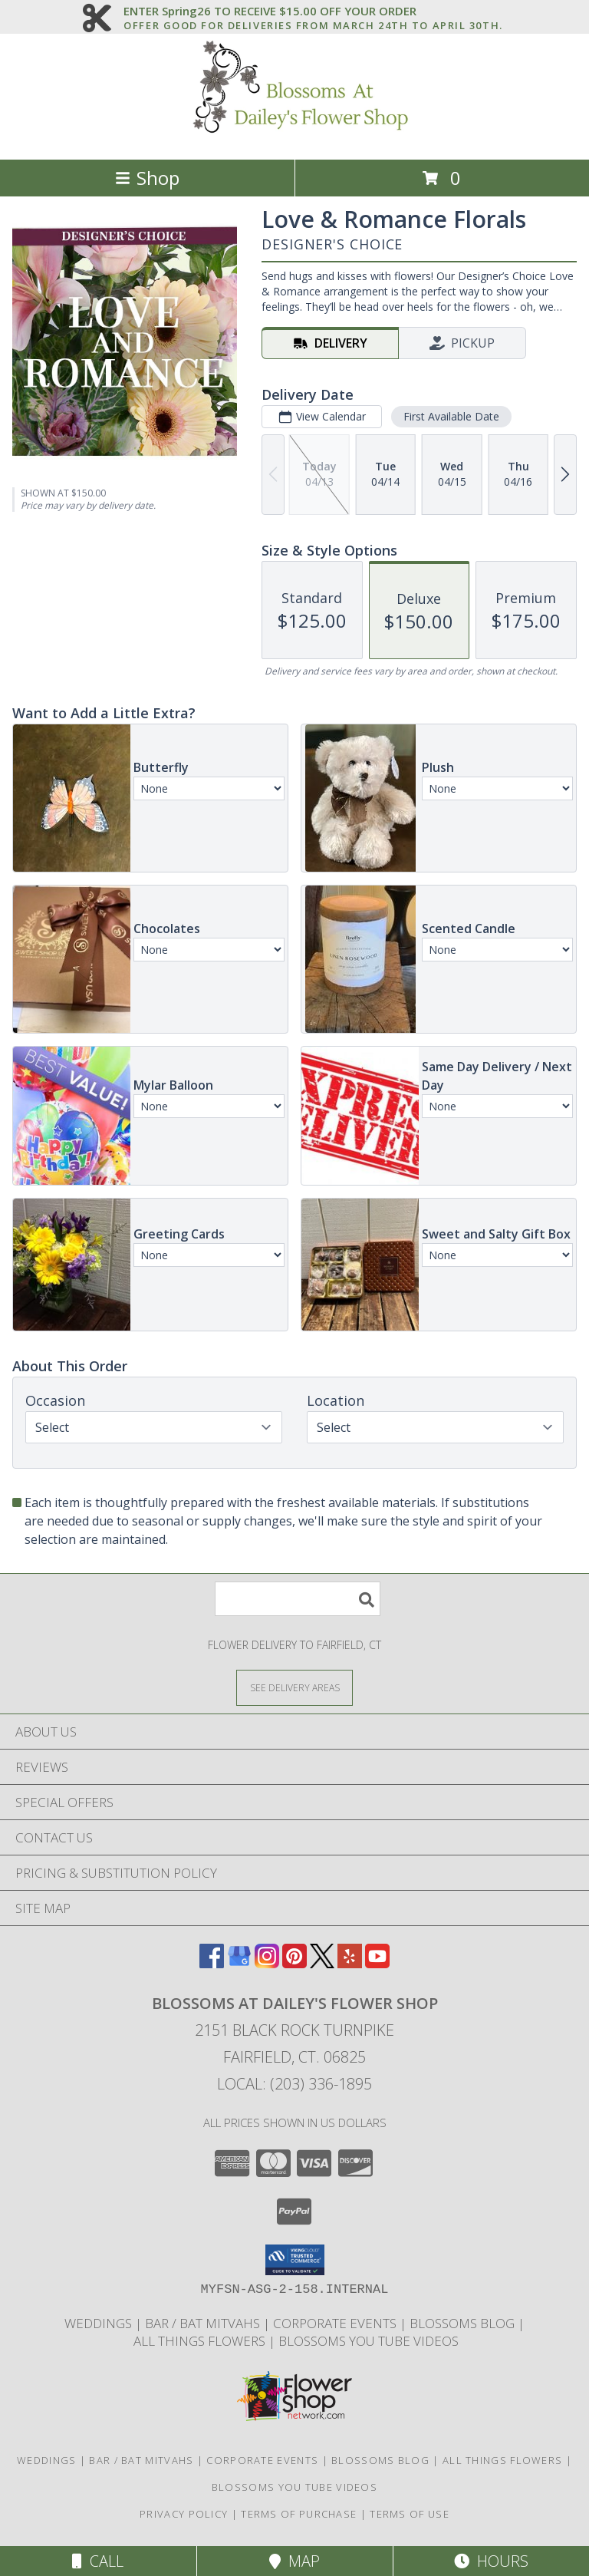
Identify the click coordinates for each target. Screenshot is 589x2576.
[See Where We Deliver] (294, 1687)
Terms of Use (409, 2514)
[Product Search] (297, 1599)
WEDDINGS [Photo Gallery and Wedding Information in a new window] (99, 2323)
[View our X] (322, 1963)
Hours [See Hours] (491, 2561)
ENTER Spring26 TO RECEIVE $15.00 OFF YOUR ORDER (312, 11)
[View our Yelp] (349, 1963)
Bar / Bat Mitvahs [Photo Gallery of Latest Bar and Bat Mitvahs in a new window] (204, 2323)
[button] (294, 2260)
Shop (147, 177)
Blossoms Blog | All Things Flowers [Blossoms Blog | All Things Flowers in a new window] (448, 2460)
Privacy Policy (184, 2514)
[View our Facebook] (211, 1963)
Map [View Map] (294, 2561)
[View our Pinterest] (294, 1963)
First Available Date (451, 416)
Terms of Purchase (299, 2514)
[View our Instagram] (267, 1963)
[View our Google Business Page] (239, 1963)
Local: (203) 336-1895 (294, 2083)
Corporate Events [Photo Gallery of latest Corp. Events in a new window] (336, 2323)
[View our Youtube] (377, 1963)
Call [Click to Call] (97, 2561)
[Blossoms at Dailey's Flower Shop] (294, 137)
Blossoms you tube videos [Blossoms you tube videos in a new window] (368, 2341)
